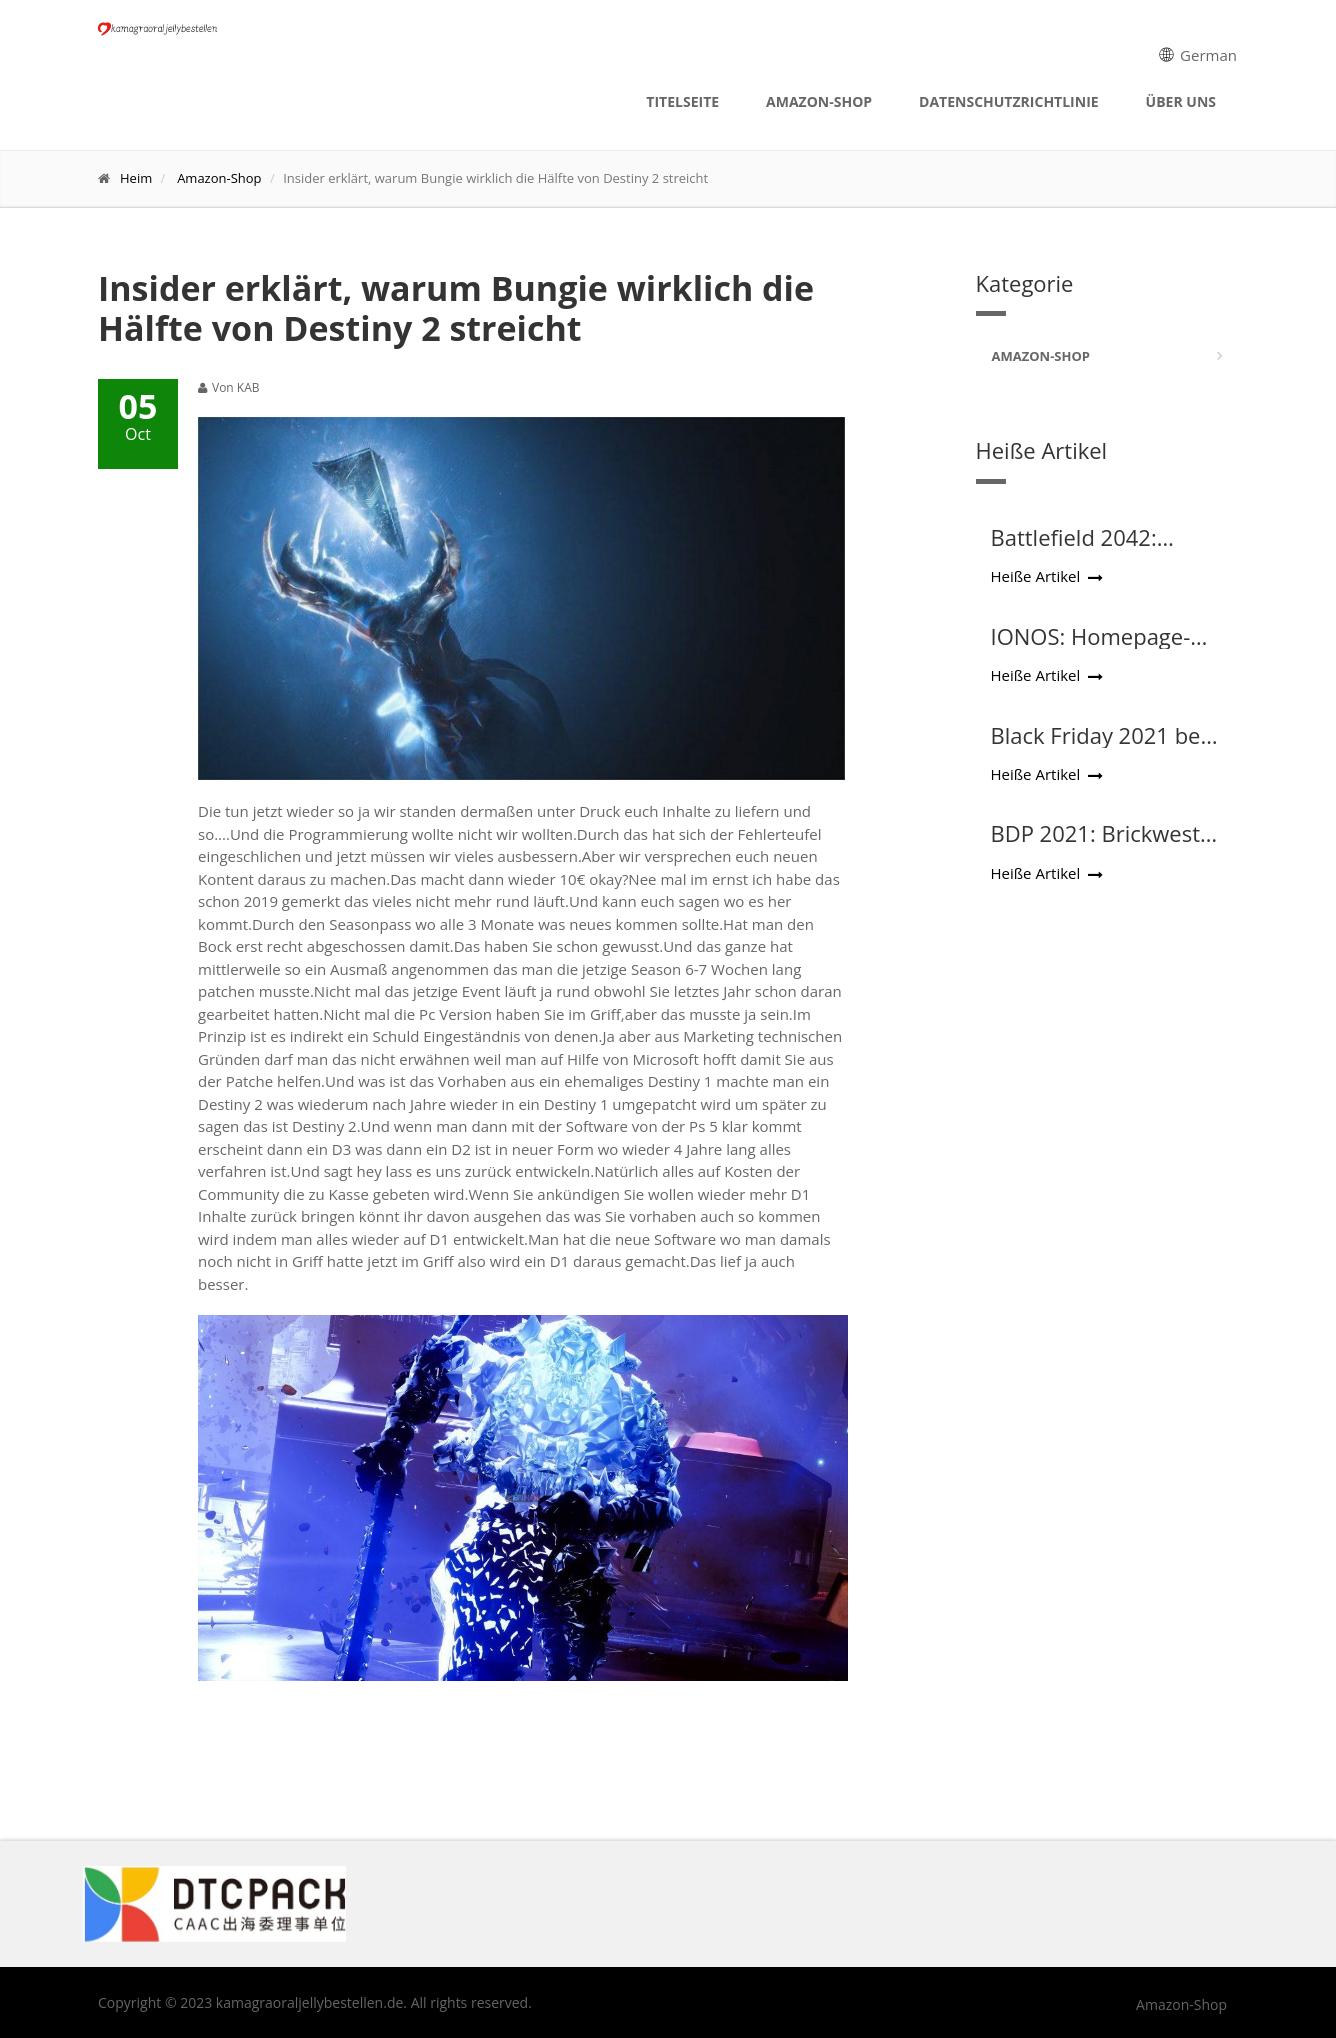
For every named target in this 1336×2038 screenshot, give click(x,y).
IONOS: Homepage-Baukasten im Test (1091, 649)
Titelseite (682, 101)
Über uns (1181, 101)
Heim (136, 178)
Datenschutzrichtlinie (1009, 101)
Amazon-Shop (819, 101)
